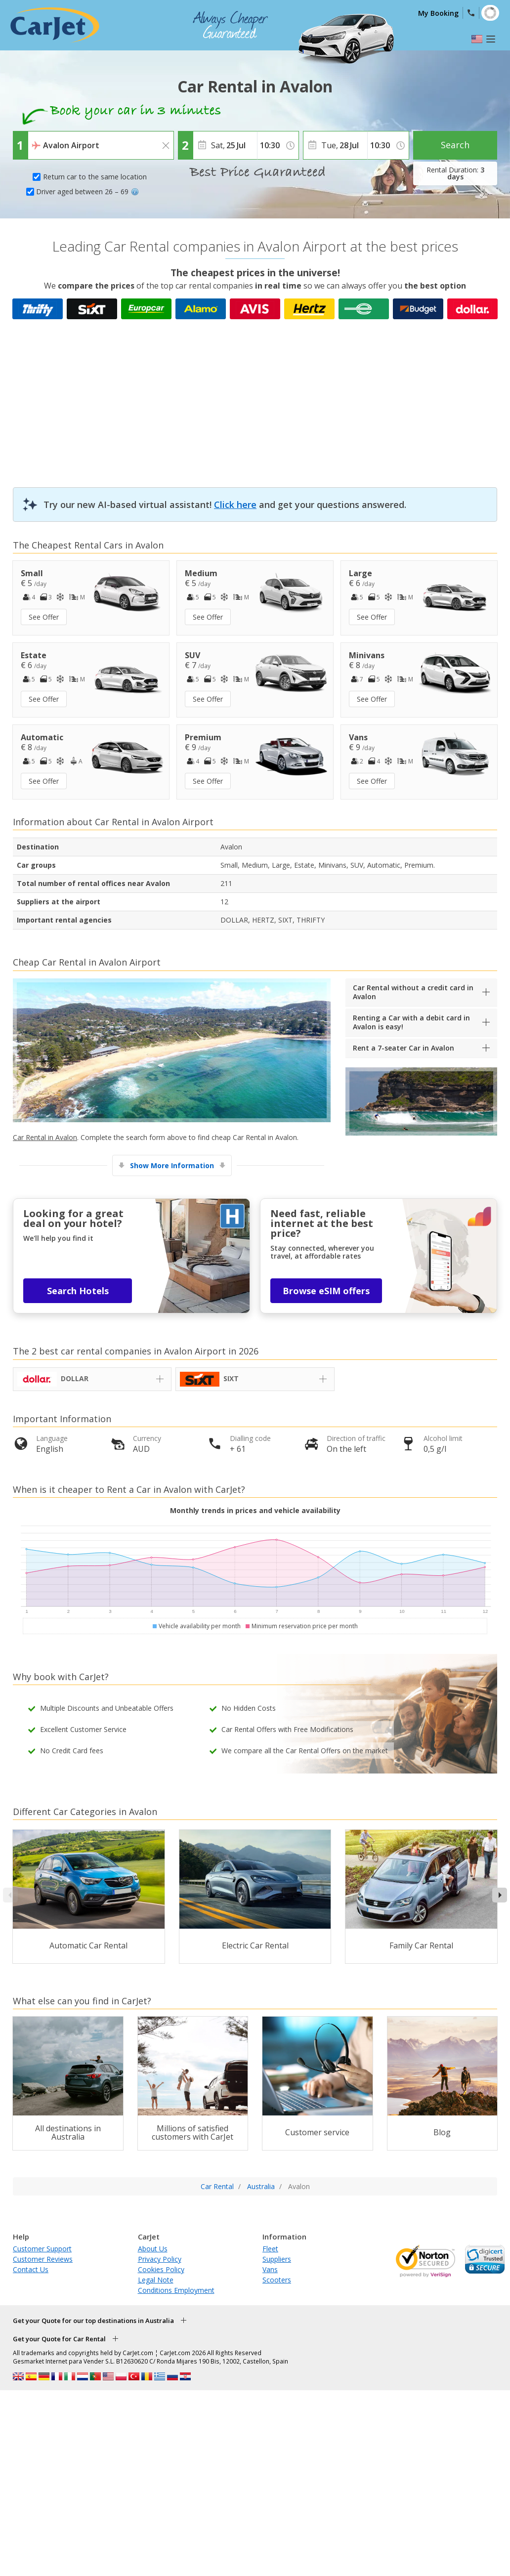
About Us (153, 2248)
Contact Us (30, 2269)
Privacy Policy (159, 2259)
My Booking (438, 13)
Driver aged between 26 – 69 (87, 191)
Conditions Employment (176, 2290)
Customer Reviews (43, 2259)
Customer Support (42, 2248)
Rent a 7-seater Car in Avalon (403, 1048)
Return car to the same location (95, 176)
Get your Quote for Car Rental (59, 2338)
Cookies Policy (161, 2269)
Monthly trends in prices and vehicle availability (255, 1510)
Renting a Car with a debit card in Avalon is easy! (411, 1022)
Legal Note (155, 2279)
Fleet (270, 2248)
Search (455, 145)
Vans (270, 2269)
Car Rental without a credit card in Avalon (413, 992)
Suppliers (276, 2259)
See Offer (44, 617)
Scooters (276, 2279)
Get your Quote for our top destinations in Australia (93, 2320)
